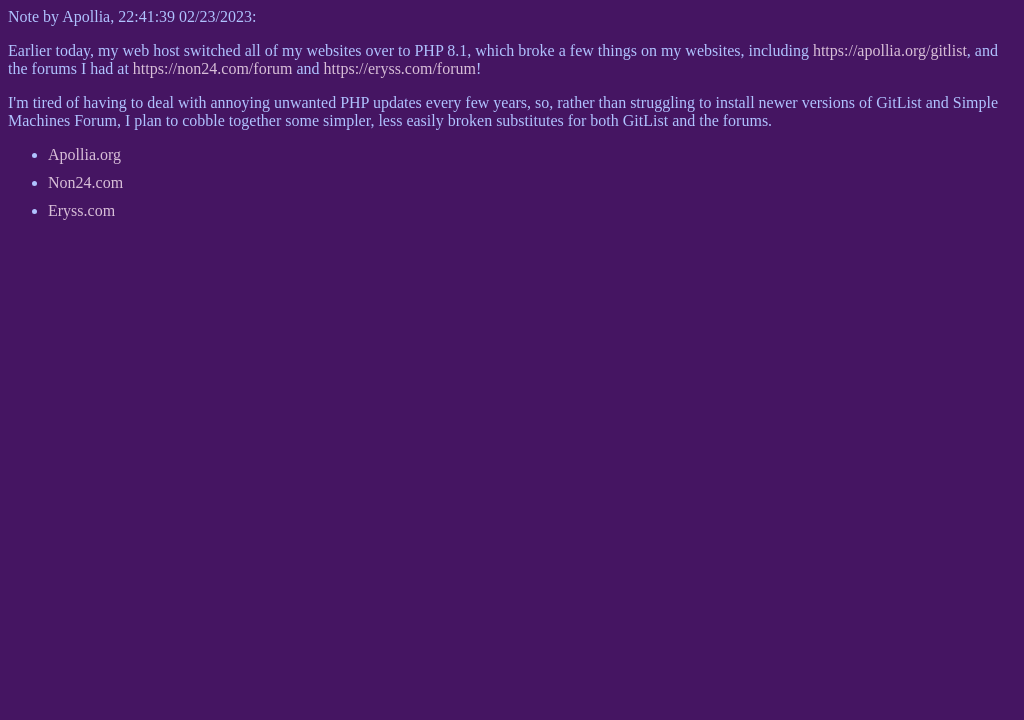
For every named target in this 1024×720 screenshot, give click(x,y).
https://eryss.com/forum (400, 68)
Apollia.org (84, 154)
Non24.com (85, 182)
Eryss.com (81, 210)
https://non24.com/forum (213, 68)
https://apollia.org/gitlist (890, 50)
